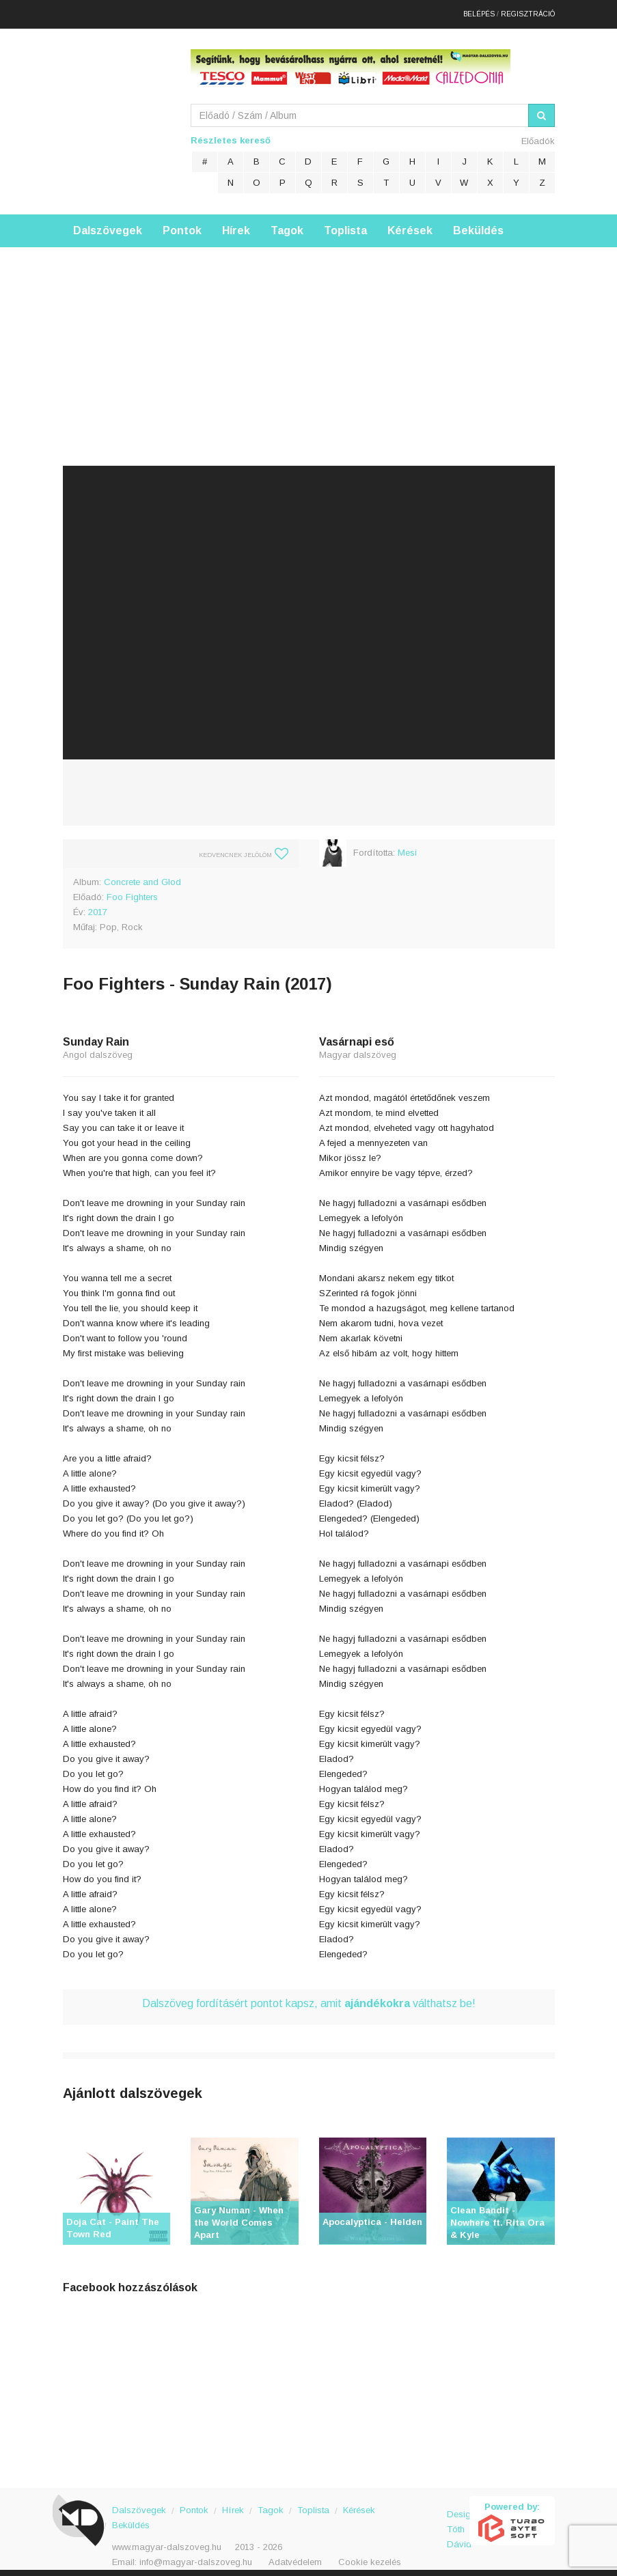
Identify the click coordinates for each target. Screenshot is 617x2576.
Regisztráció (528, 10)
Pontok (182, 222)
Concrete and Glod (142, 874)
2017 (97, 904)
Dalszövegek (107, 222)
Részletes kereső (231, 132)
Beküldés (478, 222)
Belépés (479, 10)
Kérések (410, 222)
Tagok (287, 222)
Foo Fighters (132, 889)
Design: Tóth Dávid (458, 2514)
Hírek (236, 222)
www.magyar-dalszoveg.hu (166, 2539)
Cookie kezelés (369, 2554)
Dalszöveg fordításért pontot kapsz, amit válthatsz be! (309, 1995)
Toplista (345, 222)
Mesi (407, 844)
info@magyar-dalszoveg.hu (195, 2554)
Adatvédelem (295, 2554)
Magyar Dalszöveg (117, 109)
